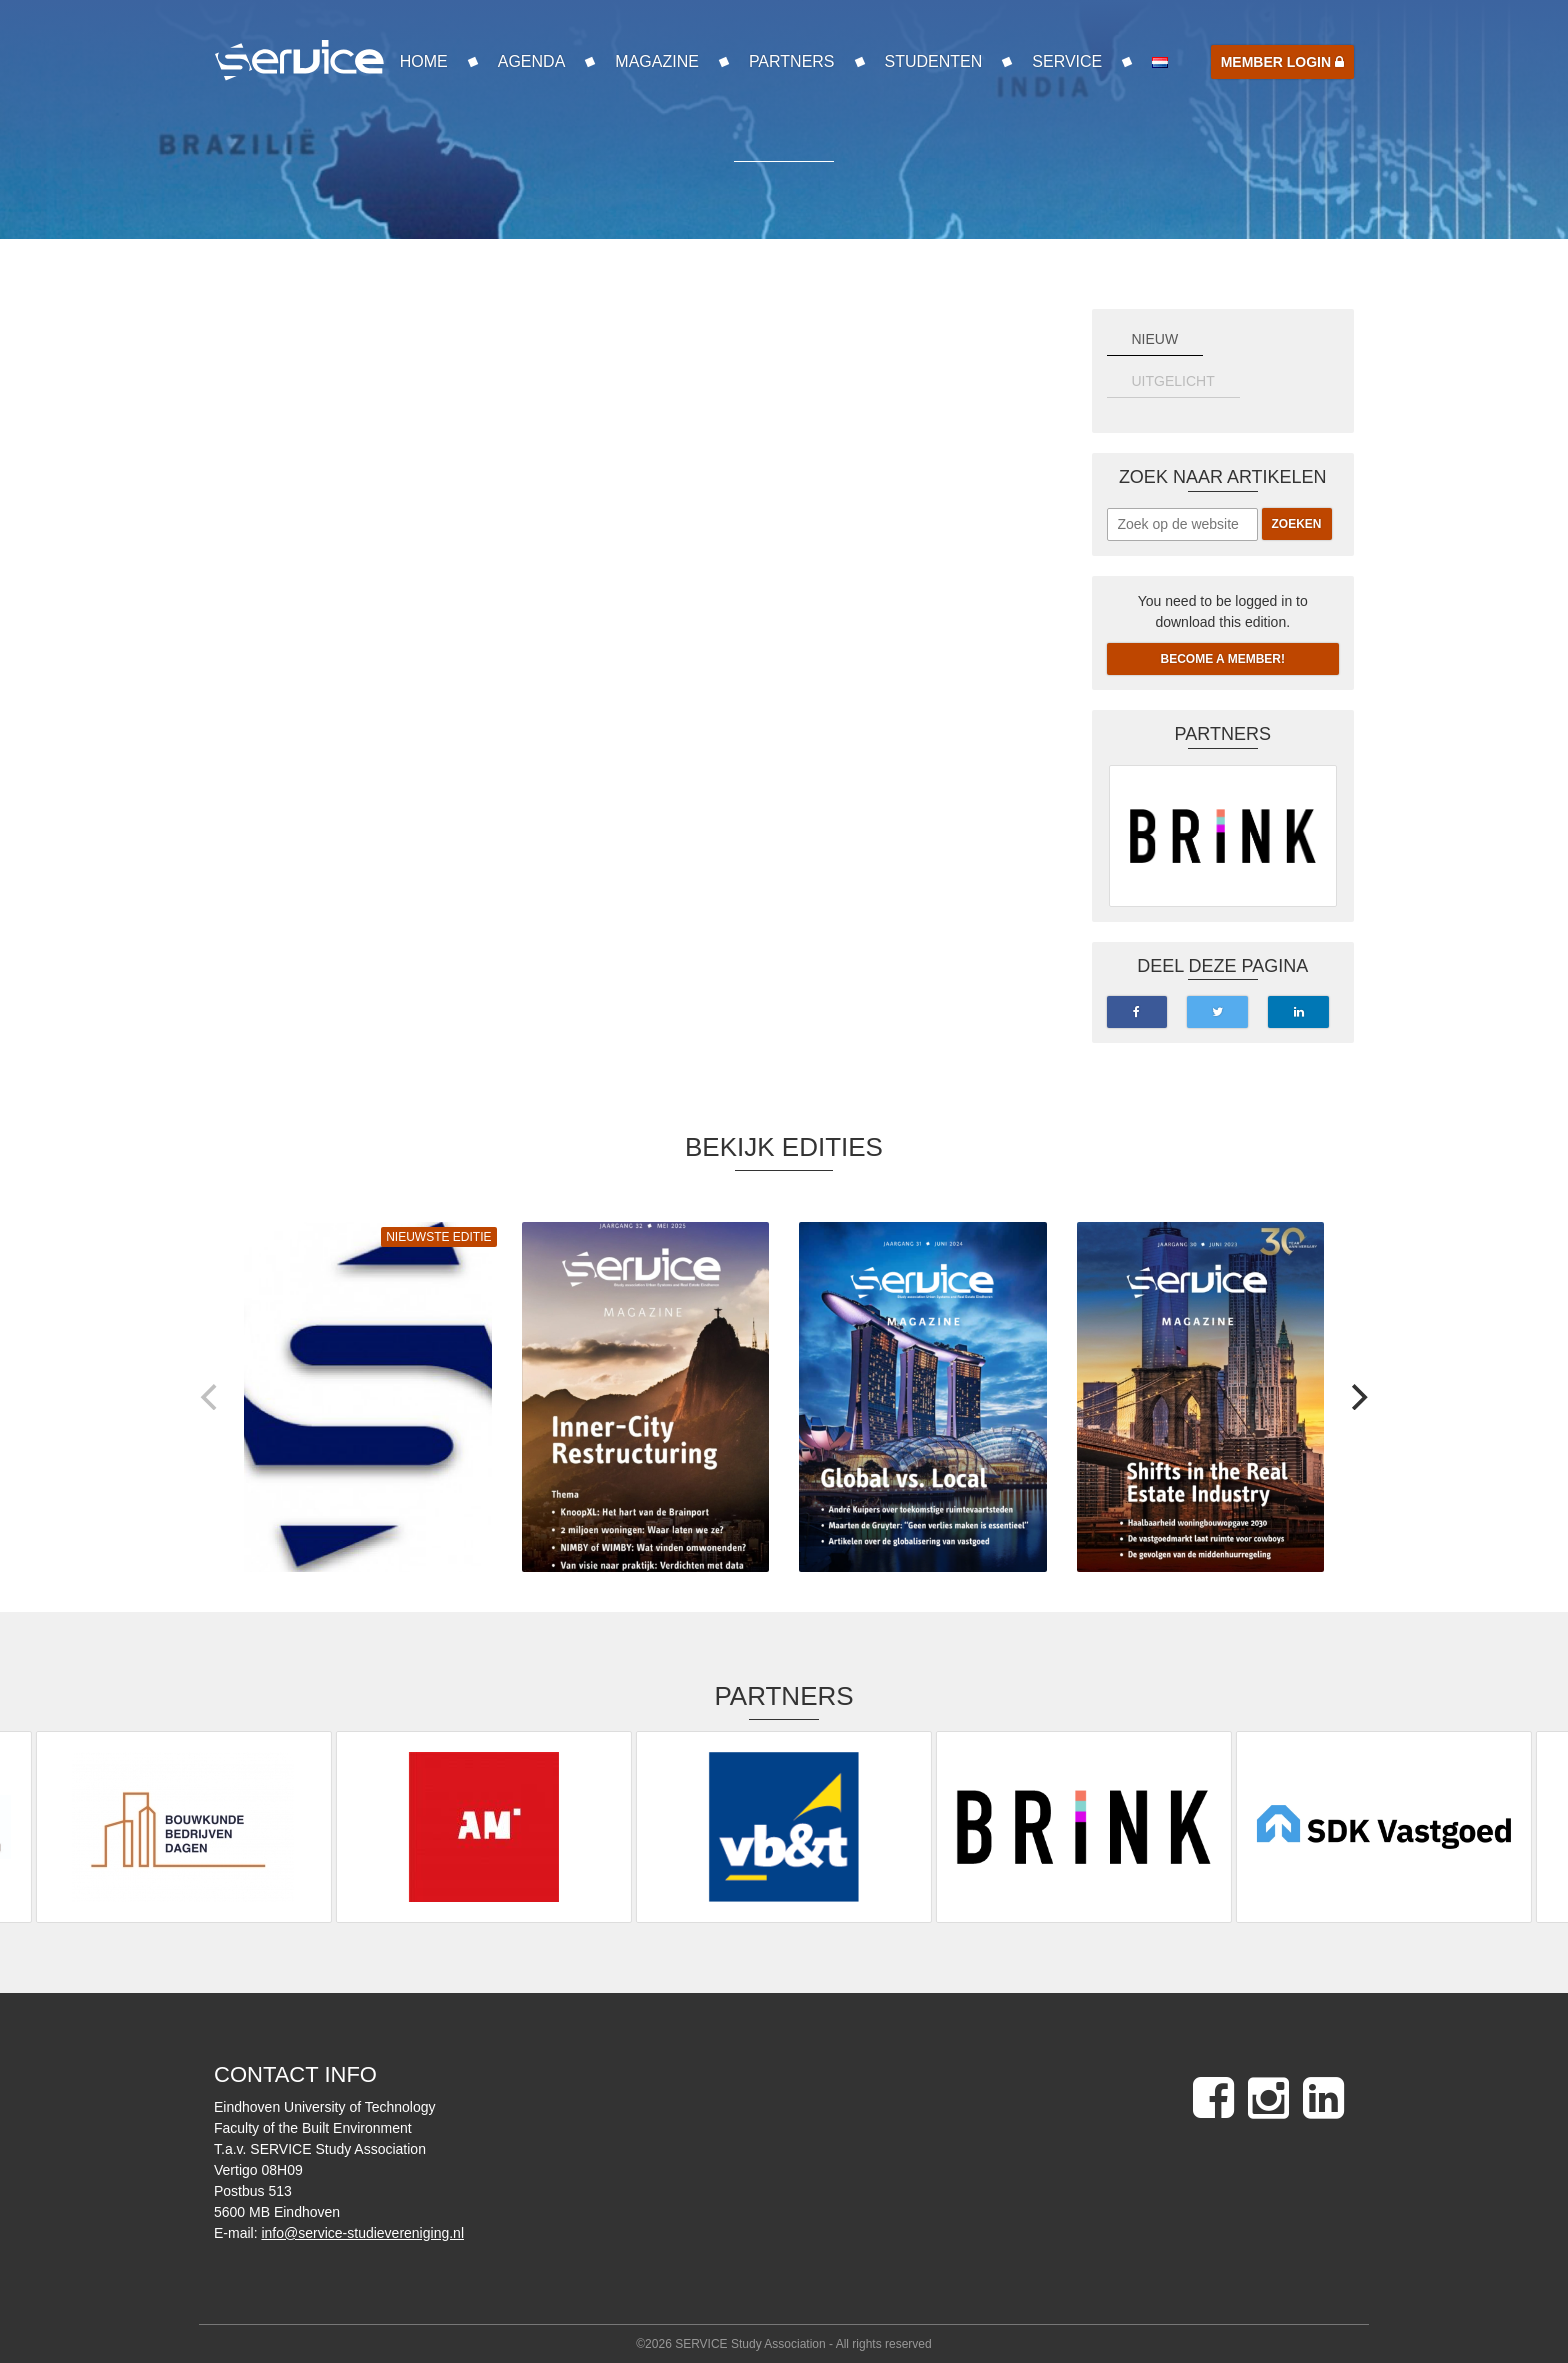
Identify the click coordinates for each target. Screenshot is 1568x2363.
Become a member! (1223, 659)
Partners (792, 61)
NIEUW (1155, 339)
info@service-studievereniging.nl (362, 2233)
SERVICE (1067, 61)
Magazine (657, 61)
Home (424, 61)
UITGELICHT (1173, 381)
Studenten (934, 61)
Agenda (532, 61)
